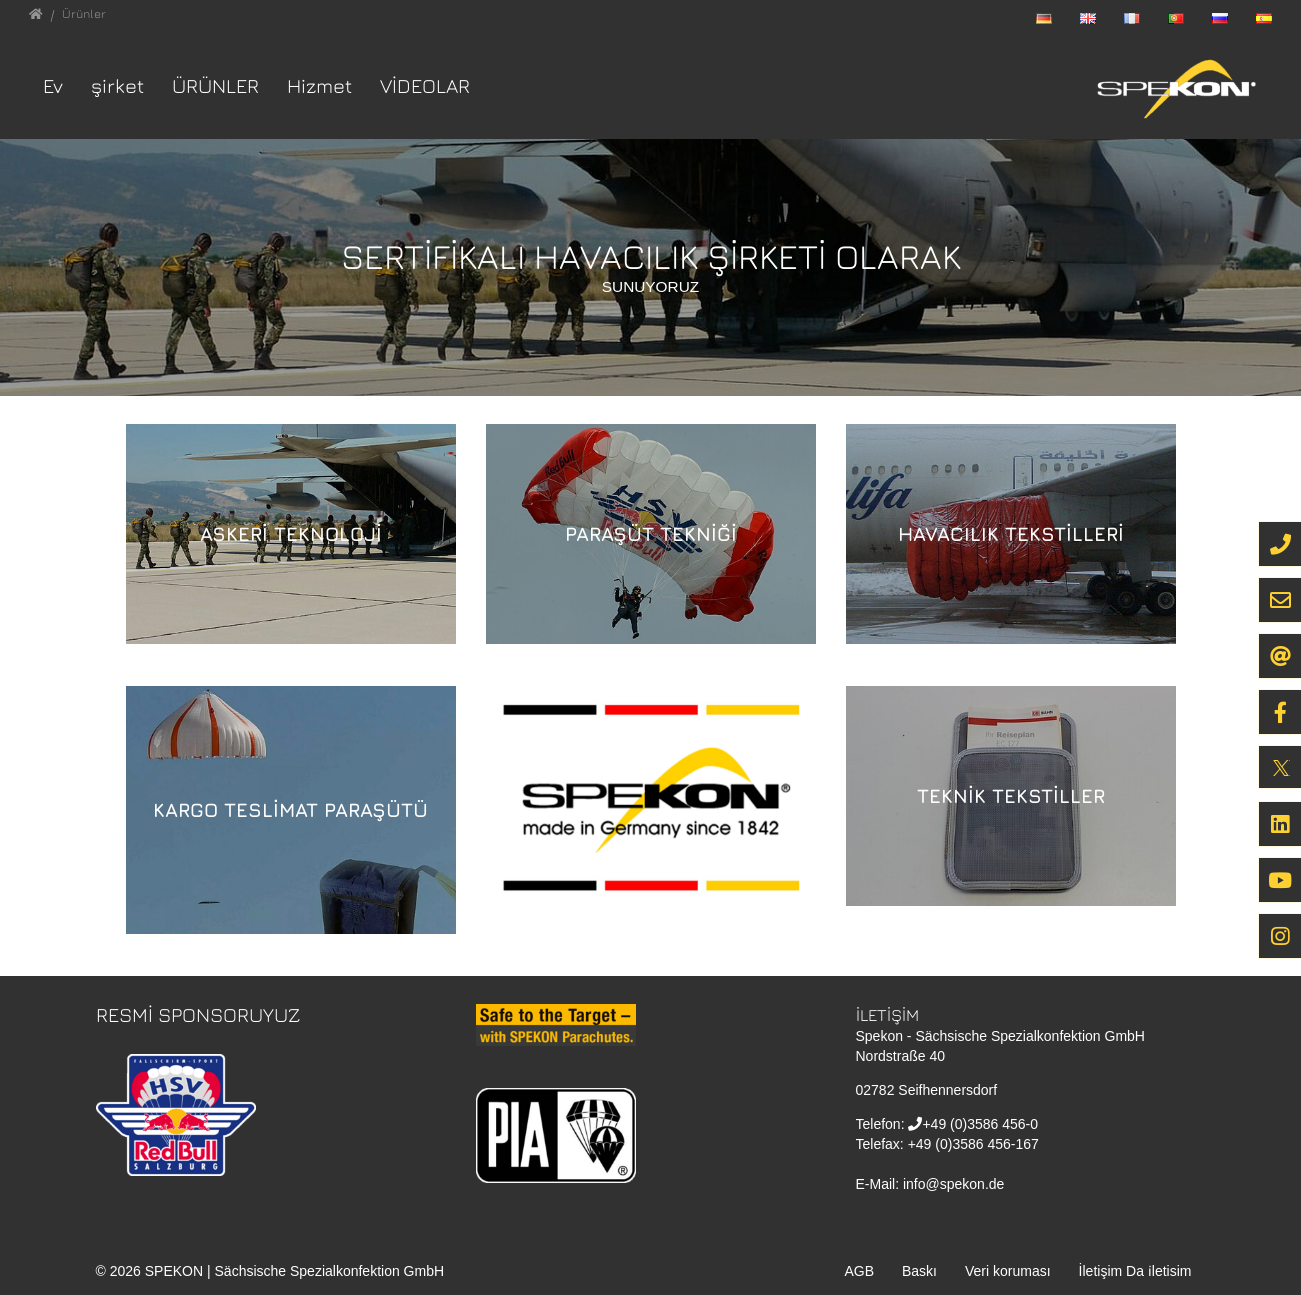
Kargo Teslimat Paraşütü (290, 809)
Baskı (919, 1271)
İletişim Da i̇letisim (1135, 1271)
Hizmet (319, 85)
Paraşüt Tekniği (651, 533)
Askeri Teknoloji (291, 533)
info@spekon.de (953, 1184)
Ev (53, 85)
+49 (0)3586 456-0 (980, 1124)
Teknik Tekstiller (1011, 795)
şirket (117, 85)
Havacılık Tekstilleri (1011, 533)
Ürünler (215, 85)
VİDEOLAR (425, 85)
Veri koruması (1008, 1271)
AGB (859, 1271)
